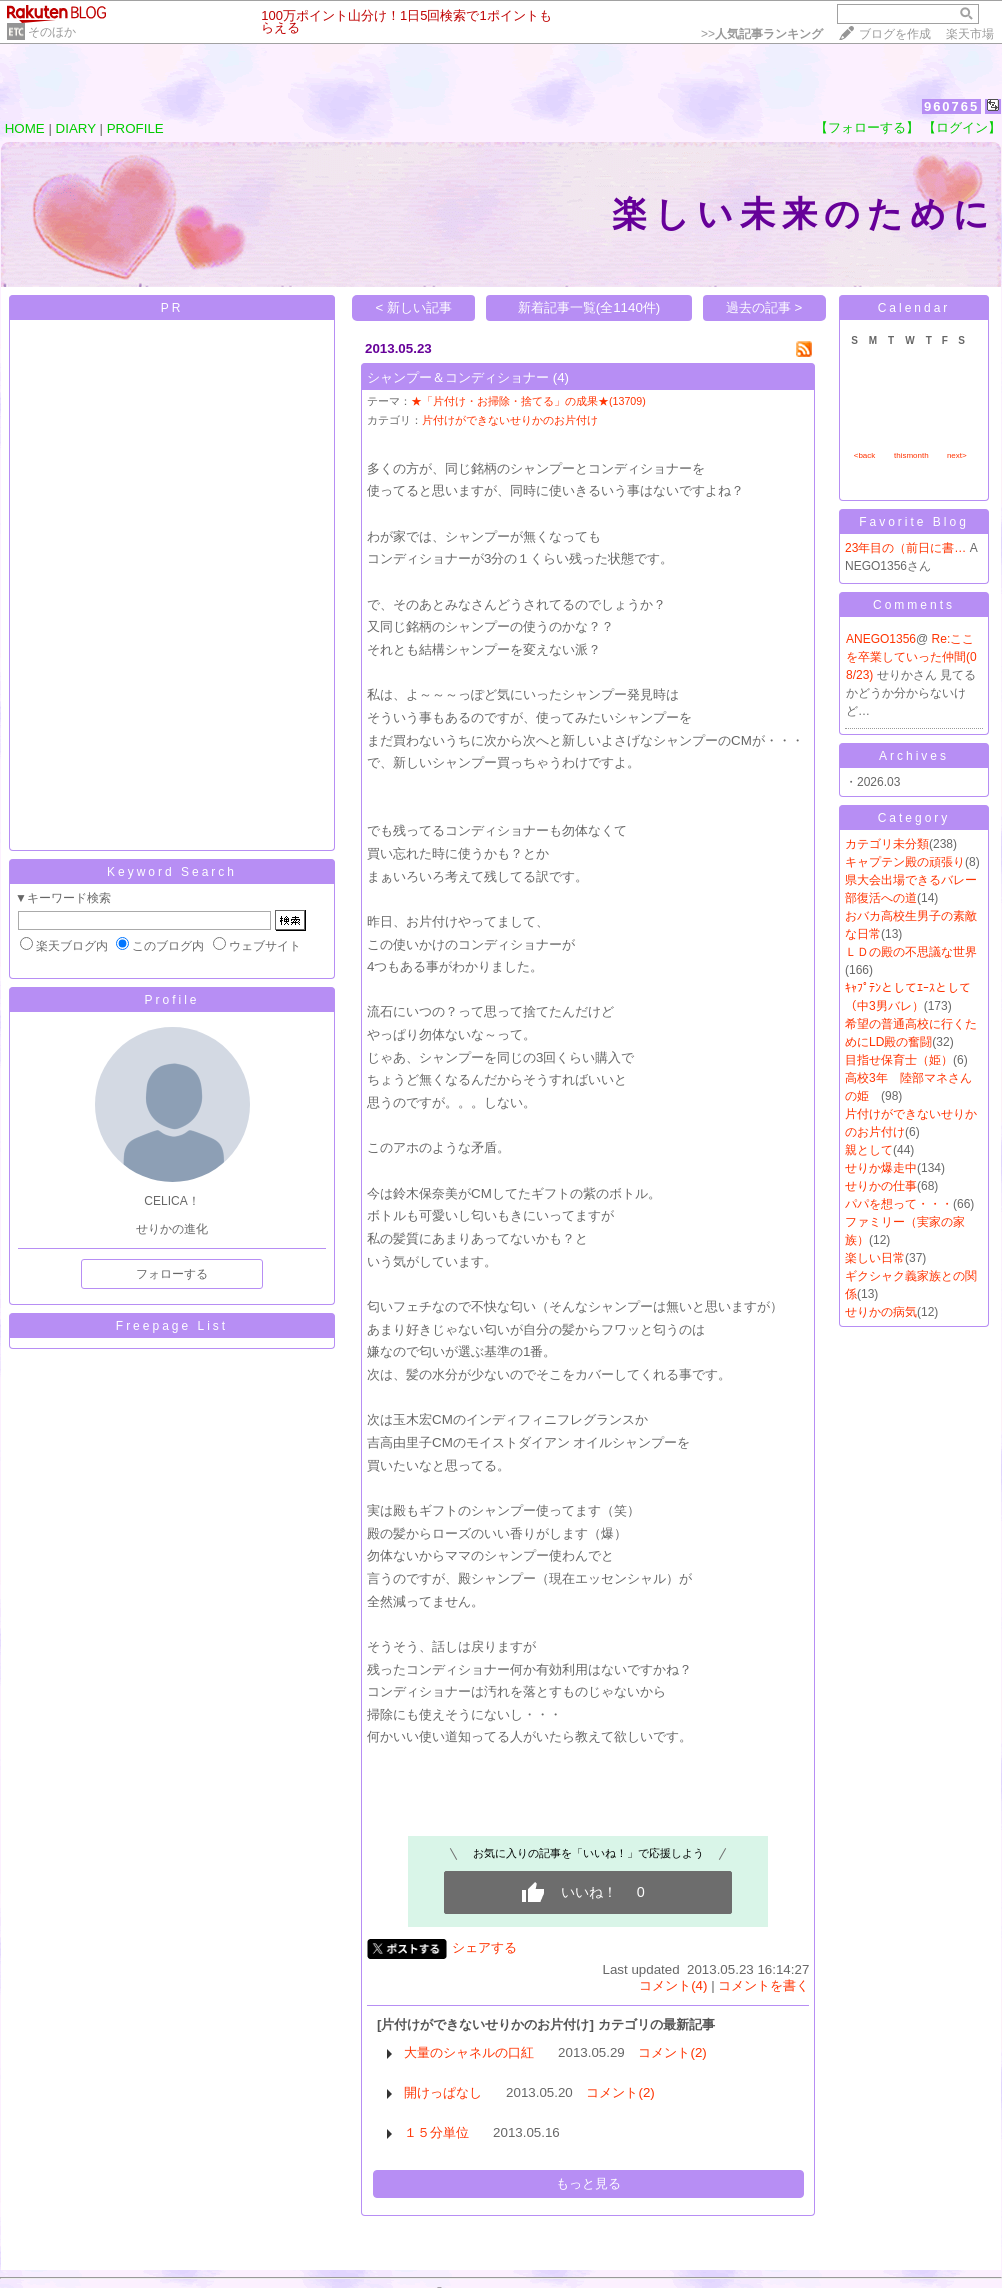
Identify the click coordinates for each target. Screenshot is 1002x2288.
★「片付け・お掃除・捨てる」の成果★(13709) (528, 401)
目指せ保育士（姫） (899, 1060)
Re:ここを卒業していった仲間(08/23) (911, 657)
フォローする (172, 1274)
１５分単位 (436, 2132)
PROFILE (135, 128)
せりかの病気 (881, 1312)
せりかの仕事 (881, 1186)
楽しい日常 (875, 1258)
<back (865, 455)
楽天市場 (970, 34)
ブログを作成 (895, 34)
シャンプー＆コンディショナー (458, 377)
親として (869, 1150)
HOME (25, 128)
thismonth (911, 455)
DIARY (76, 128)
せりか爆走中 (881, 1168)
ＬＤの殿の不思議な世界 (911, 952)
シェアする (484, 1947)
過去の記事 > (764, 307)
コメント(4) (673, 1985)
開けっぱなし (443, 2092)
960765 (951, 106)
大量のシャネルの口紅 (469, 2052)
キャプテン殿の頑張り (905, 862)
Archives (914, 756)
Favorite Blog (914, 522)
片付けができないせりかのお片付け (510, 420)
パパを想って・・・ (899, 1204)
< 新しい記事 (414, 307)
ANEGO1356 (881, 639)
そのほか (52, 32)
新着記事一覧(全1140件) (589, 307)
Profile (171, 1000)
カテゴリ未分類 (887, 844)
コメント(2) (672, 2052)
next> (957, 455)
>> (762, 34)
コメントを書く (763, 1985)
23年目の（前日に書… (905, 548)
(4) (561, 377)
